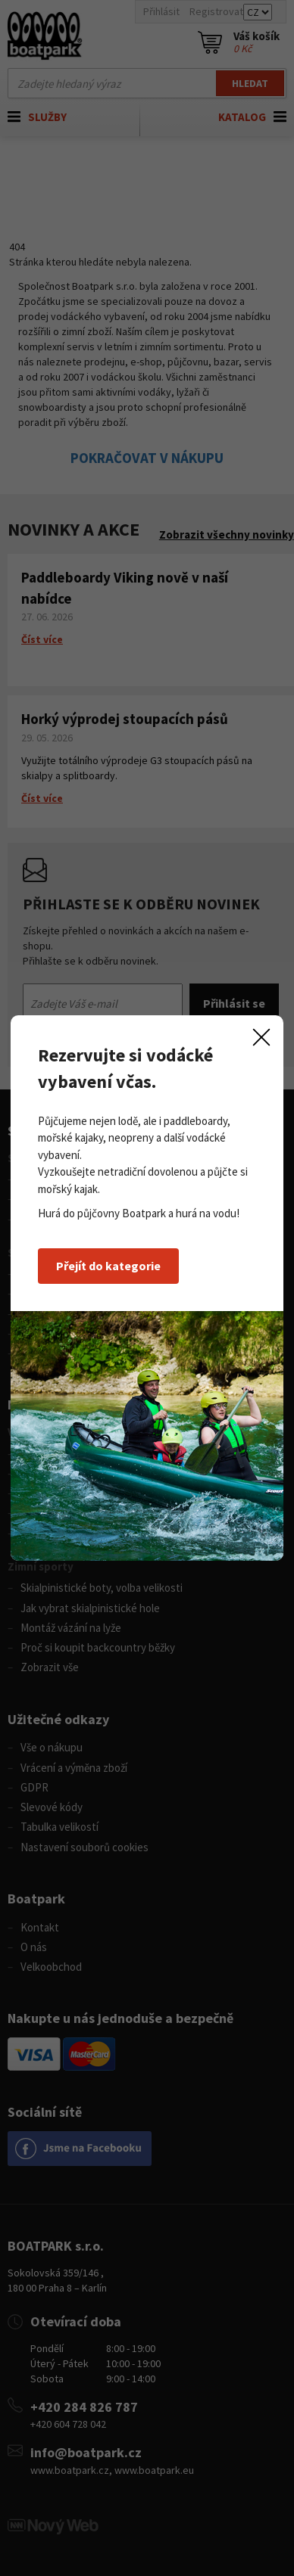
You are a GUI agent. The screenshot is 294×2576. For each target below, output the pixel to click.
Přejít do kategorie (108, 1265)
